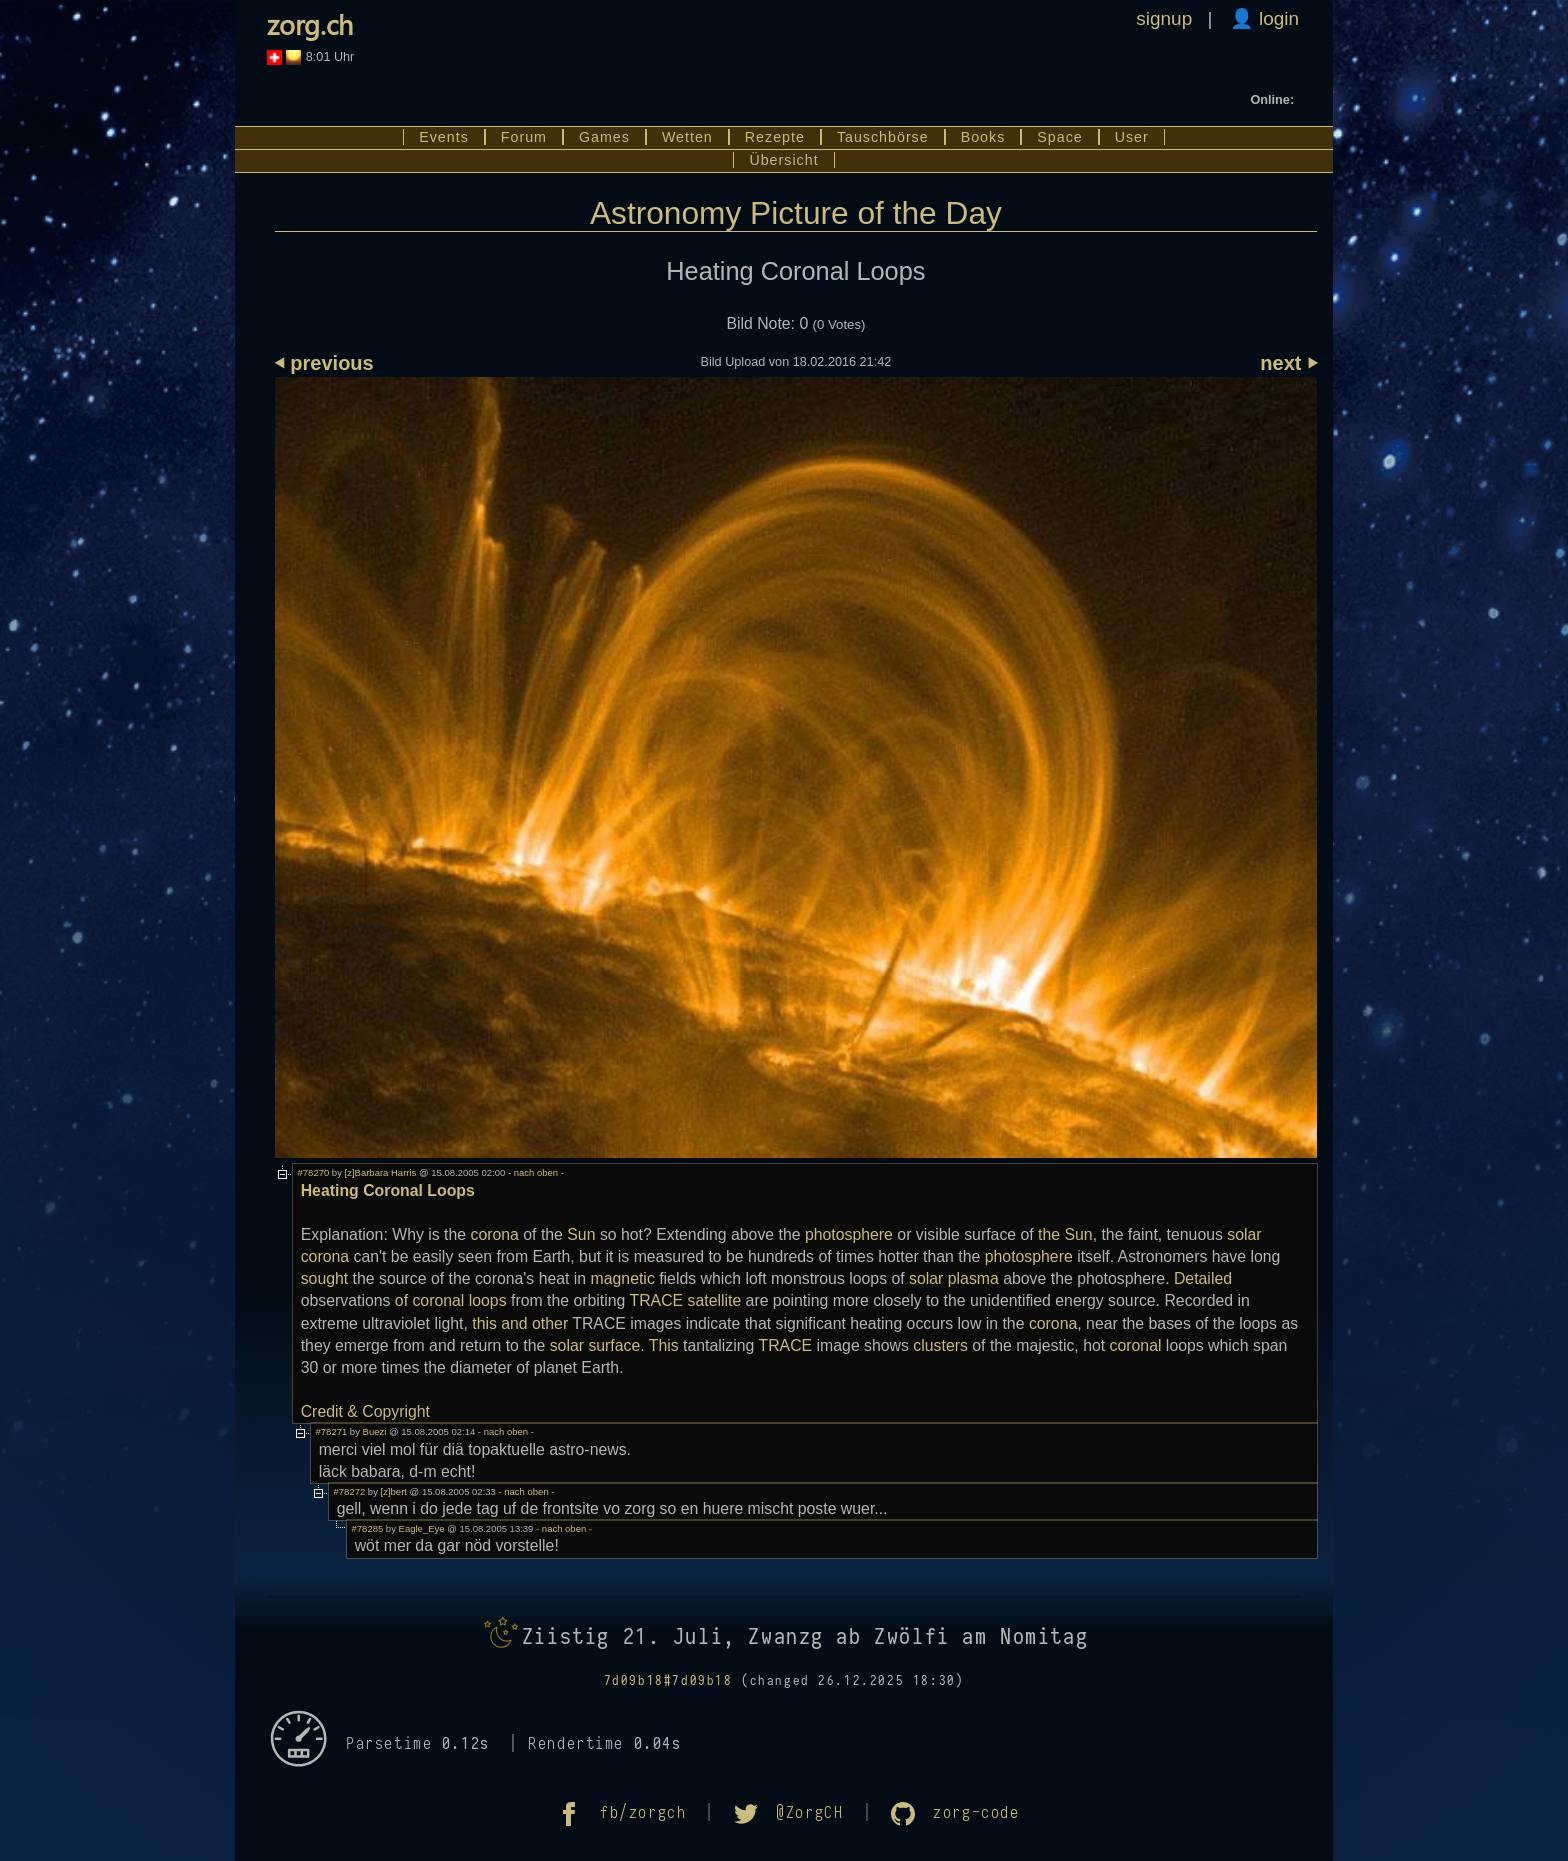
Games (604, 137)
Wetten (687, 137)
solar (926, 1278)
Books (983, 137)
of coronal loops (451, 1300)
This (664, 1345)
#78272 (350, 1491)
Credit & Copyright (365, 1411)
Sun (581, 1234)
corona (495, 1234)
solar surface (595, 1345)
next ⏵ (1288, 363)
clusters (940, 1345)
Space (1059, 137)
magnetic (623, 1278)
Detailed (1203, 1278)
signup (1164, 18)
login (1276, 18)
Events (444, 137)
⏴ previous (324, 363)
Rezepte (775, 137)
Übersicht (783, 160)
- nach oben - (534, 1172)
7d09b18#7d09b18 (668, 1681)
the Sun (1065, 1234)
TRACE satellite (685, 1300)
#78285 (368, 1528)
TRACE (786, 1345)
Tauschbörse (883, 137)
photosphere (849, 1234)
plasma (973, 1278)
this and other (520, 1323)
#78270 (314, 1172)
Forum (524, 137)
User (1132, 137)
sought (325, 1278)
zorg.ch (310, 24)
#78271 (332, 1431)
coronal (1136, 1345)
